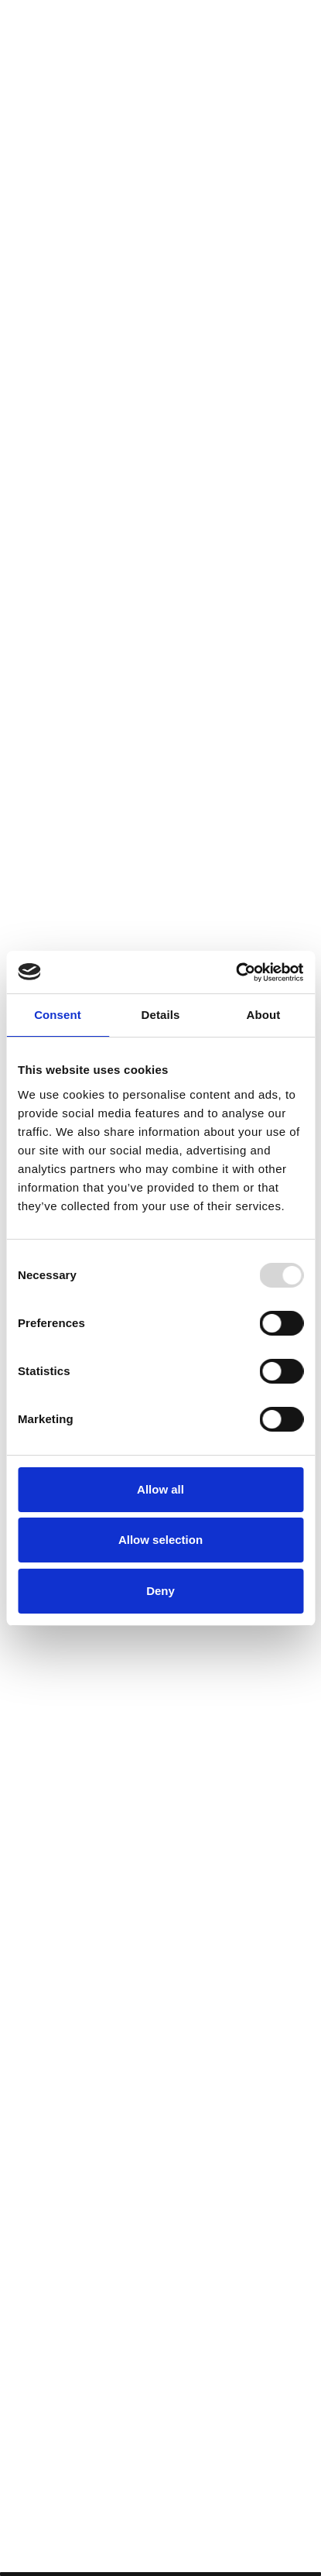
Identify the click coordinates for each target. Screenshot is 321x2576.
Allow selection (160, 1539)
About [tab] (264, 1014)
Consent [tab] (57, 1014)
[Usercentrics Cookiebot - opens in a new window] (235, 972)
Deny (160, 1590)
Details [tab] (161, 1014)
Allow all (160, 1489)
